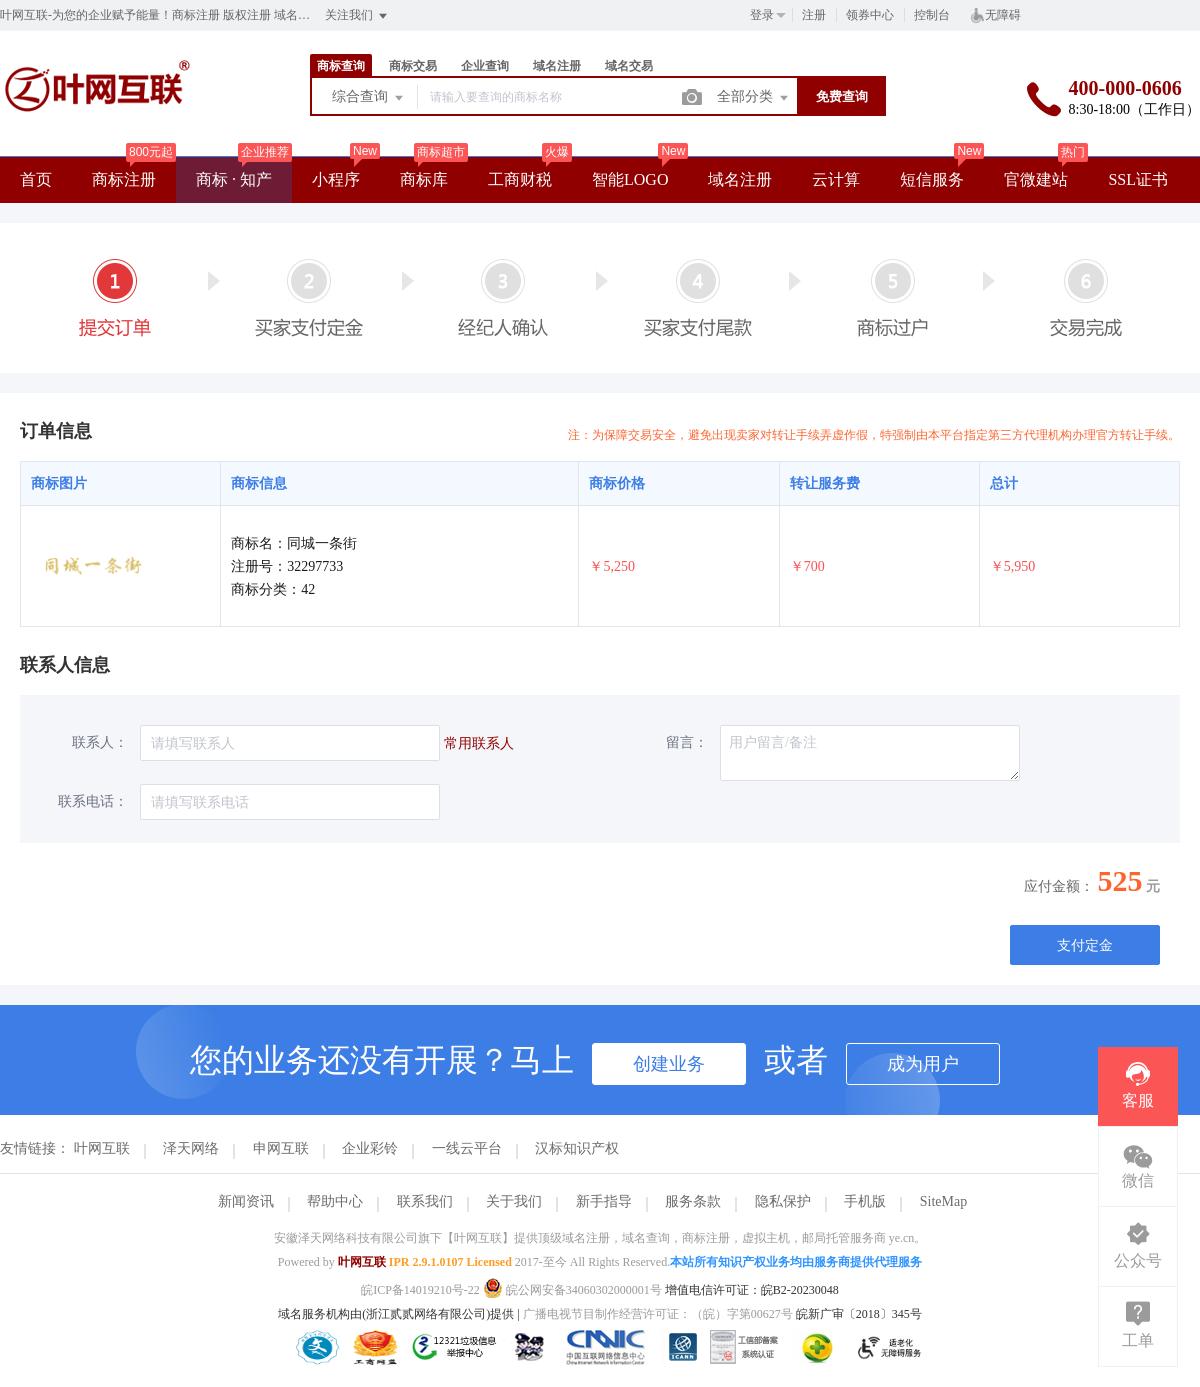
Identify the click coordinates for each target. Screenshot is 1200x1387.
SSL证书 (1138, 179)
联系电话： (93, 801)
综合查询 (369, 98)
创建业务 (669, 1064)
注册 (814, 15)
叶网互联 (102, 1148)
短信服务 (932, 179)
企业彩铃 (370, 1148)
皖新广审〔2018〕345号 (859, 1314)
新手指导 (604, 1201)
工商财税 (520, 179)
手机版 (865, 1201)
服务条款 (693, 1201)
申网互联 (281, 1148)
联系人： (100, 742)
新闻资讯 (246, 1201)
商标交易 (413, 66)
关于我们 (514, 1201)
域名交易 (629, 66)
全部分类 (754, 98)
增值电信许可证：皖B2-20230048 (752, 1290)
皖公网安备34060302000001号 (574, 1290)
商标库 (424, 179)
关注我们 (357, 16)
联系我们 (425, 1201)
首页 (36, 179)
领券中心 (870, 15)
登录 (762, 15)
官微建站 (1036, 179)
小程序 (336, 179)
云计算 (836, 179)
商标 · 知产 (234, 179)
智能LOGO (630, 179)
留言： (687, 742)
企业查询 (485, 66)
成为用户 (923, 1064)
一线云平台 (467, 1148)
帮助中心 (335, 1201)
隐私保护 (783, 1201)
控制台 (932, 15)
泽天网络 (191, 1148)
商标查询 (341, 66)
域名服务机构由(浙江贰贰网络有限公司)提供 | (400, 1314)
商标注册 (124, 179)
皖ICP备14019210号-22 (420, 1290)
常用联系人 (479, 743)
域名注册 (557, 66)
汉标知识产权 (577, 1148)
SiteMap (943, 1201)
